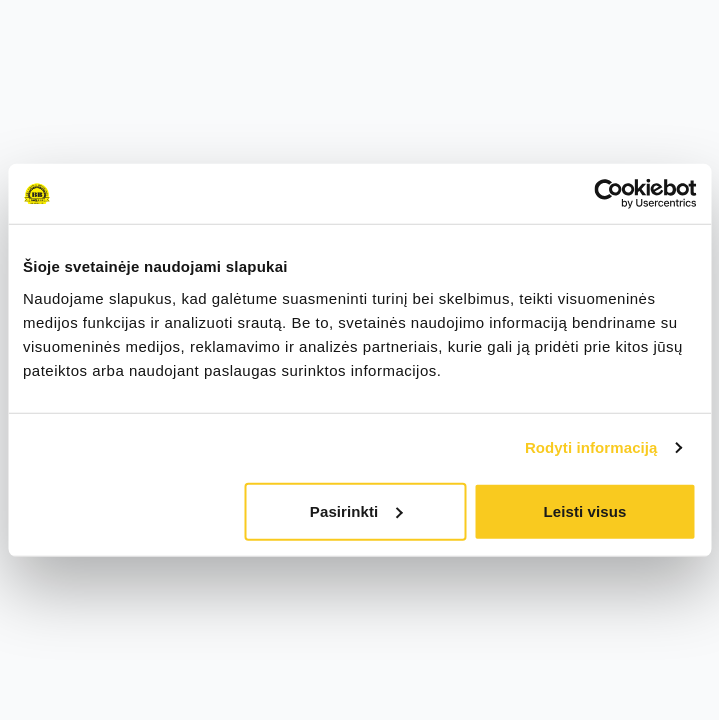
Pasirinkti (356, 510)
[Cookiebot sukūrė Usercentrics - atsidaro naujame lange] (608, 194)
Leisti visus (585, 510)
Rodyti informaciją (591, 447)
